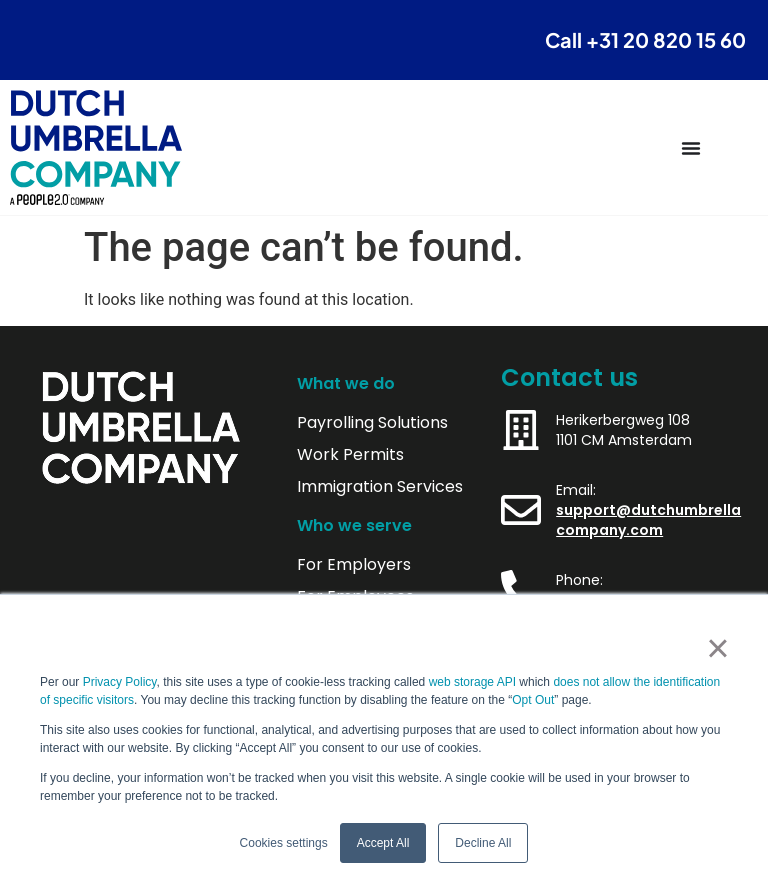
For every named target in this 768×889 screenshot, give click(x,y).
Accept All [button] (383, 843)
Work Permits (350, 455)
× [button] (717, 648)
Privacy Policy (120, 682)
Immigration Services (380, 487)
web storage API (474, 682)
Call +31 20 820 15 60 (645, 39)
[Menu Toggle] (691, 148)
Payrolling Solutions (372, 423)
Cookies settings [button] (284, 843)
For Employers (354, 565)
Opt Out (533, 700)
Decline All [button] (483, 843)
